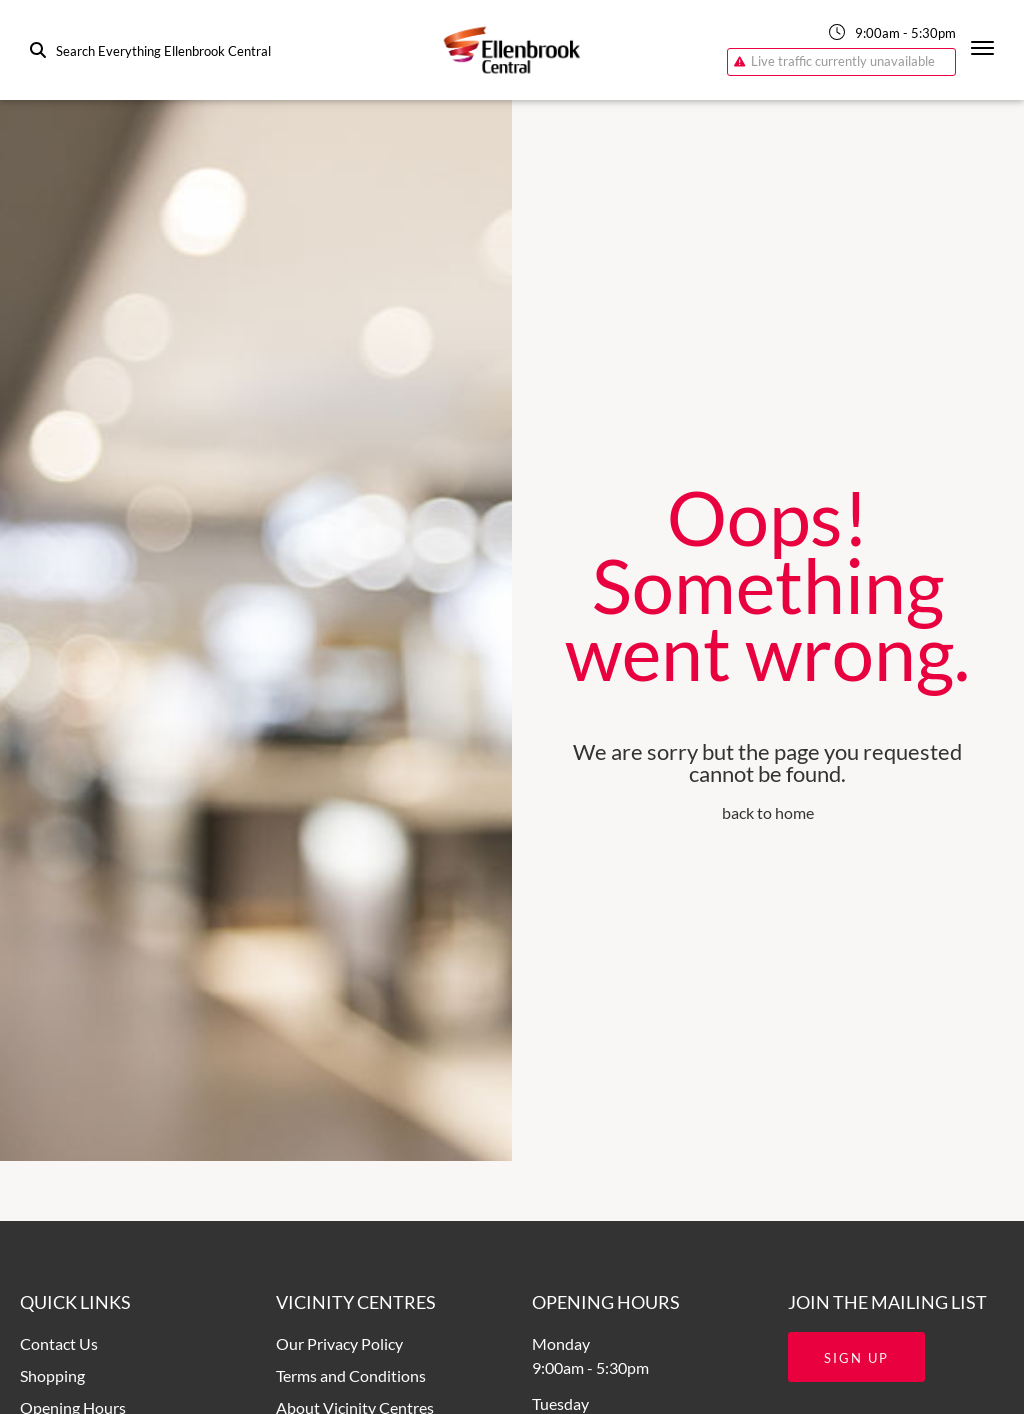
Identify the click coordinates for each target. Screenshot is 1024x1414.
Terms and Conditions (351, 1375)
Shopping (52, 1375)
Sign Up (856, 1358)
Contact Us (59, 1343)
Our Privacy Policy (339, 1343)
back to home (768, 812)
